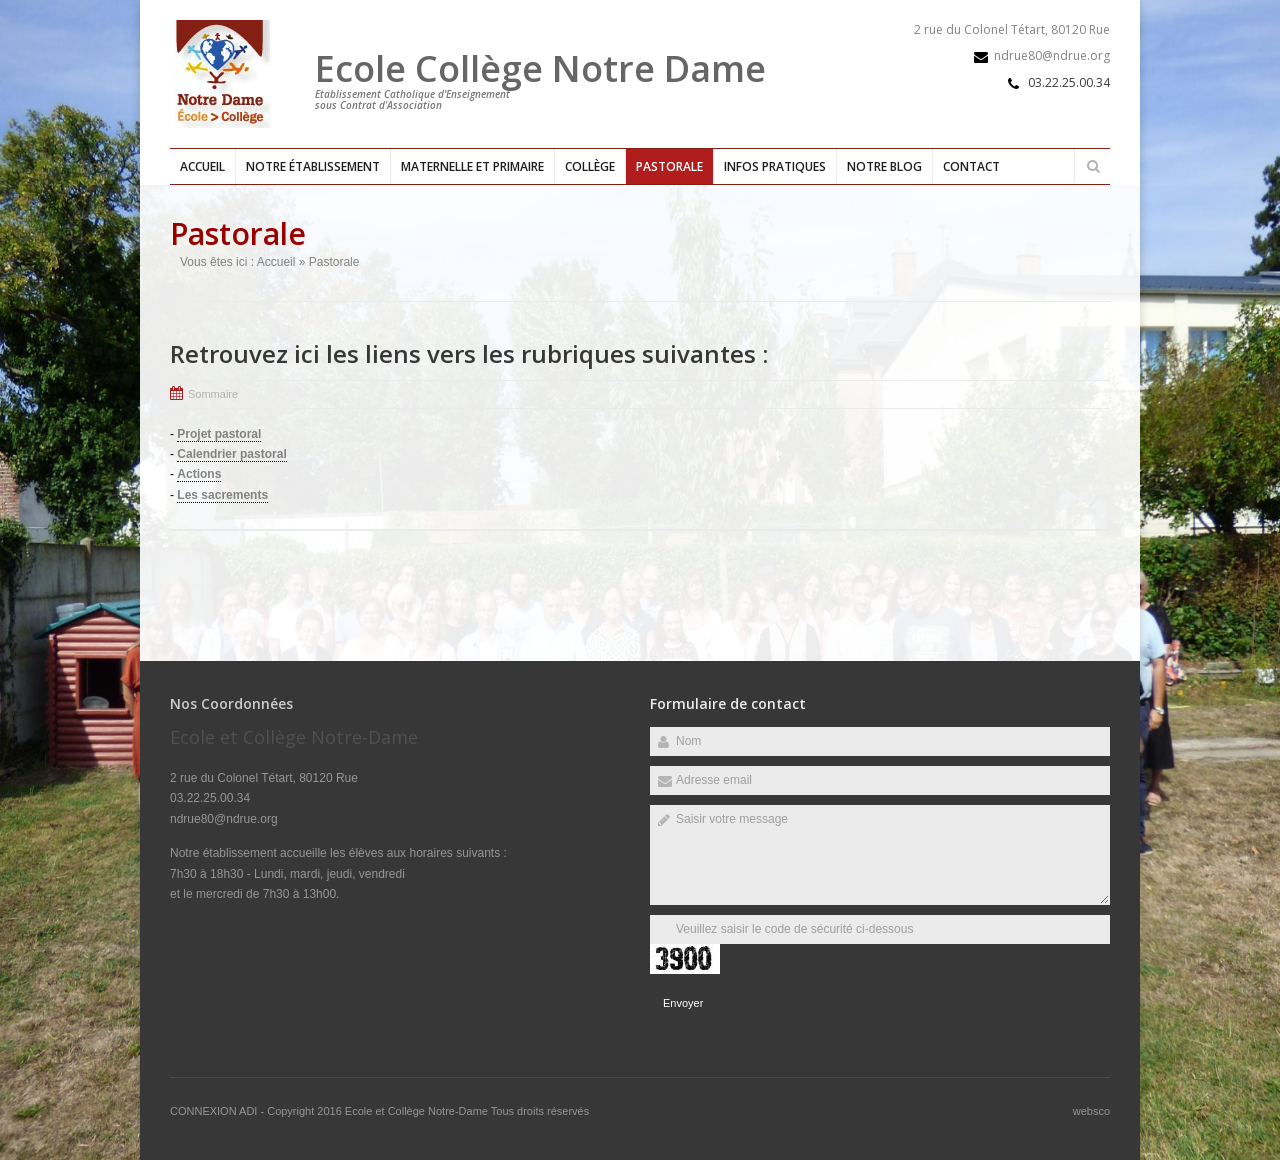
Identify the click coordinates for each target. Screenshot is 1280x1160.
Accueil (202, 166)
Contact (971, 166)
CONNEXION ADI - (218, 1111)
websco (1091, 1111)
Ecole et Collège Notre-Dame (418, 1111)
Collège (590, 166)
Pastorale (669, 166)
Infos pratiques (775, 166)
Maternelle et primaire (472, 166)
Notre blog (884, 166)
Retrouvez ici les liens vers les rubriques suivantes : (469, 353)
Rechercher (1093, 166)
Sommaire (213, 394)
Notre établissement (313, 166)
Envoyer (683, 1003)
